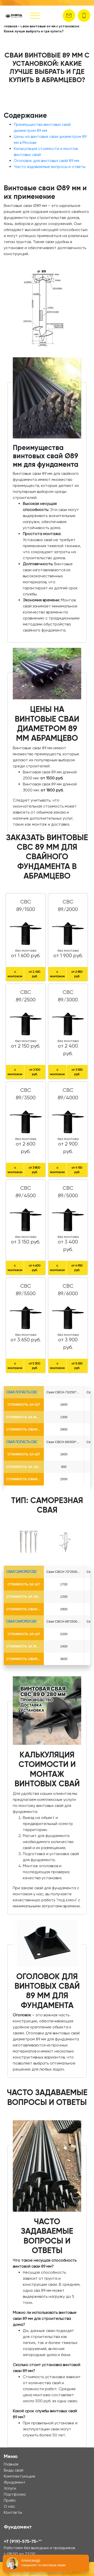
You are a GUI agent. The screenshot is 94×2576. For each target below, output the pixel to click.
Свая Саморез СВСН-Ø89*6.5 (29, 1621)
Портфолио (15, 2494)
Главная (10, 26)
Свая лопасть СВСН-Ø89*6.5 (29, 1442)
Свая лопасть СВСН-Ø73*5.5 (29, 1392)
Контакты (13, 2512)
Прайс (10, 2500)
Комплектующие (19, 2476)
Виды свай (13, 2470)
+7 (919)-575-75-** (23, 2541)
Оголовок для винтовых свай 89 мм (46, 160)
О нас (9, 2506)
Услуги (10, 2488)
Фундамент (15, 2482)
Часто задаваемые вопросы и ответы (49, 166)
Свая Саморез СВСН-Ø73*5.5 (29, 1572)
